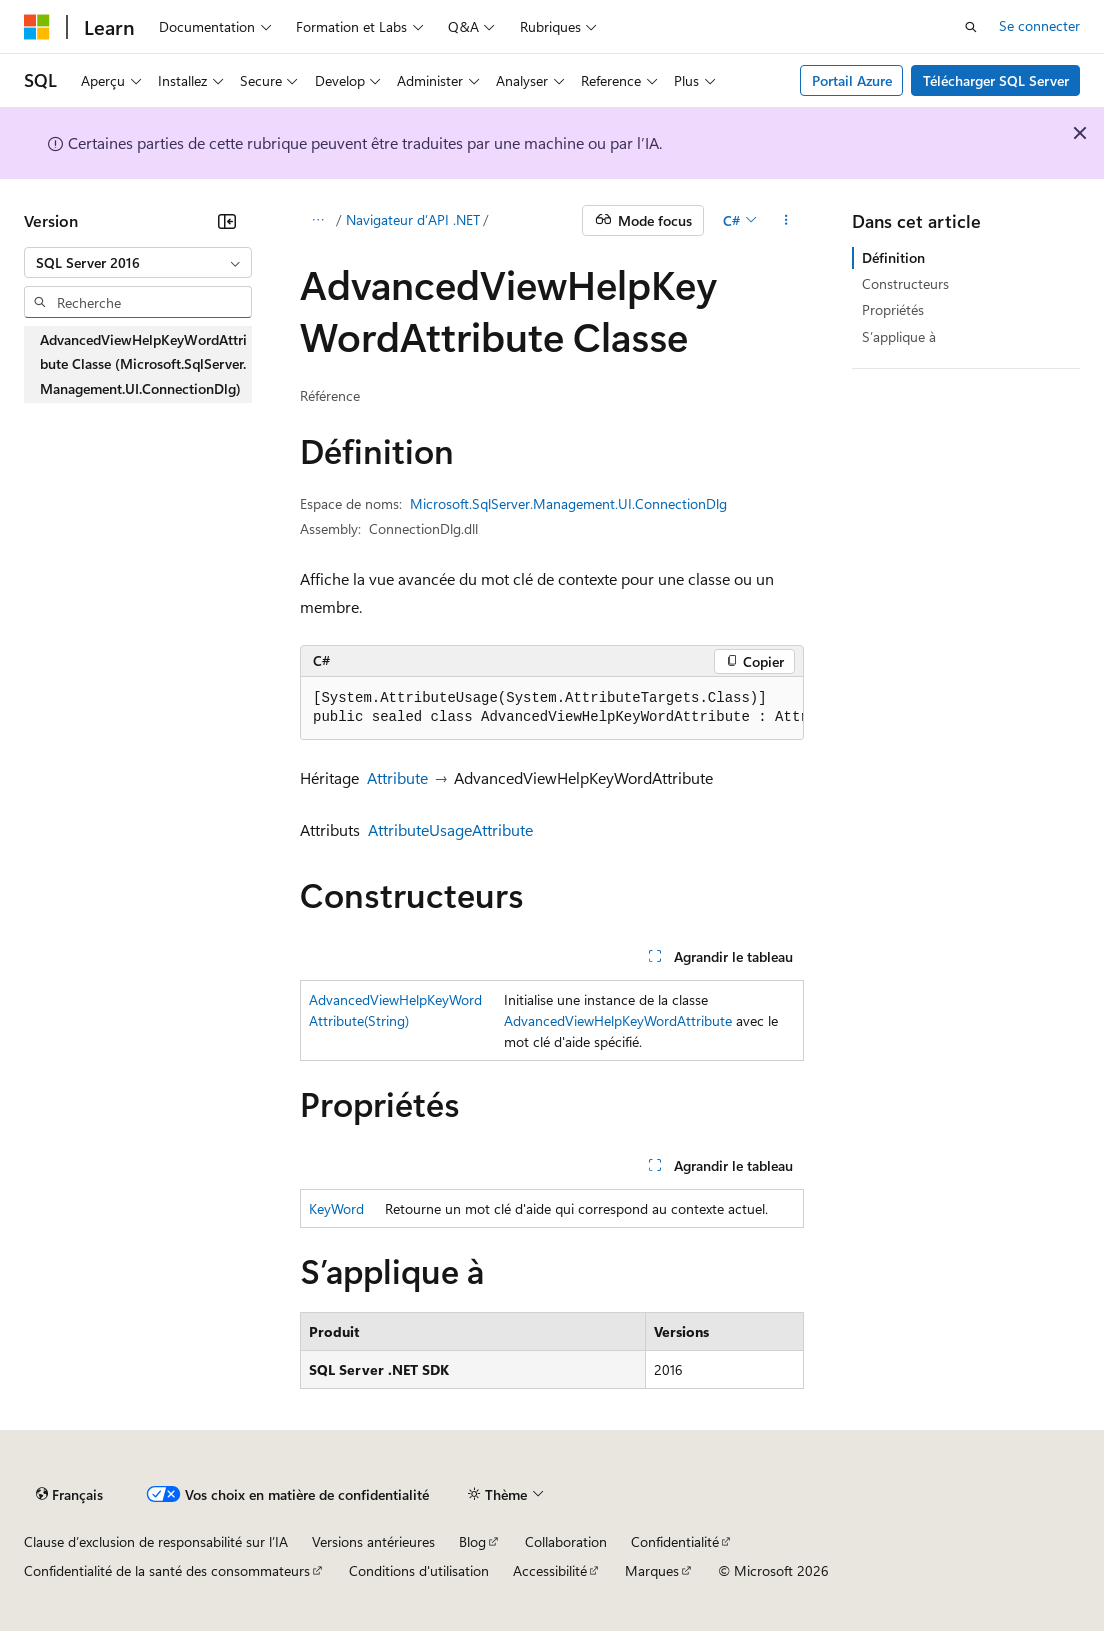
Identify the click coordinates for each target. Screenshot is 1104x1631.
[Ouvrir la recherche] (971, 27)
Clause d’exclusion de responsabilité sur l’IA (156, 1541)
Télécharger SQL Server (996, 80)
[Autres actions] (786, 221)
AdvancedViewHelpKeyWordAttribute (618, 1020)
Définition (893, 257)
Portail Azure (852, 80)
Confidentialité (675, 1541)
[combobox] (138, 263)
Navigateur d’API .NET (413, 219)
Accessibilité (550, 1570)
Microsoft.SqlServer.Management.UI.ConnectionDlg (568, 503)
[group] (552, 708)
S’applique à (899, 336)
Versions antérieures (373, 1541)
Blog (472, 1541)
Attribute (397, 777)
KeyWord (336, 1208)
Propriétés (893, 309)
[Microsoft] (37, 27)
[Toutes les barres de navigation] (317, 221)
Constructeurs (905, 283)
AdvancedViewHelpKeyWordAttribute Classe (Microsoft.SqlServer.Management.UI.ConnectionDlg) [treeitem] (143, 364)
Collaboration (566, 1541)
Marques (652, 1570)
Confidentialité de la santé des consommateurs (167, 1570)
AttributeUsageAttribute (450, 829)
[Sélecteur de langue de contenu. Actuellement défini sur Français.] (69, 1495)
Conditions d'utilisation (419, 1570)
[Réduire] (227, 221)
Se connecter (1039, 25)
